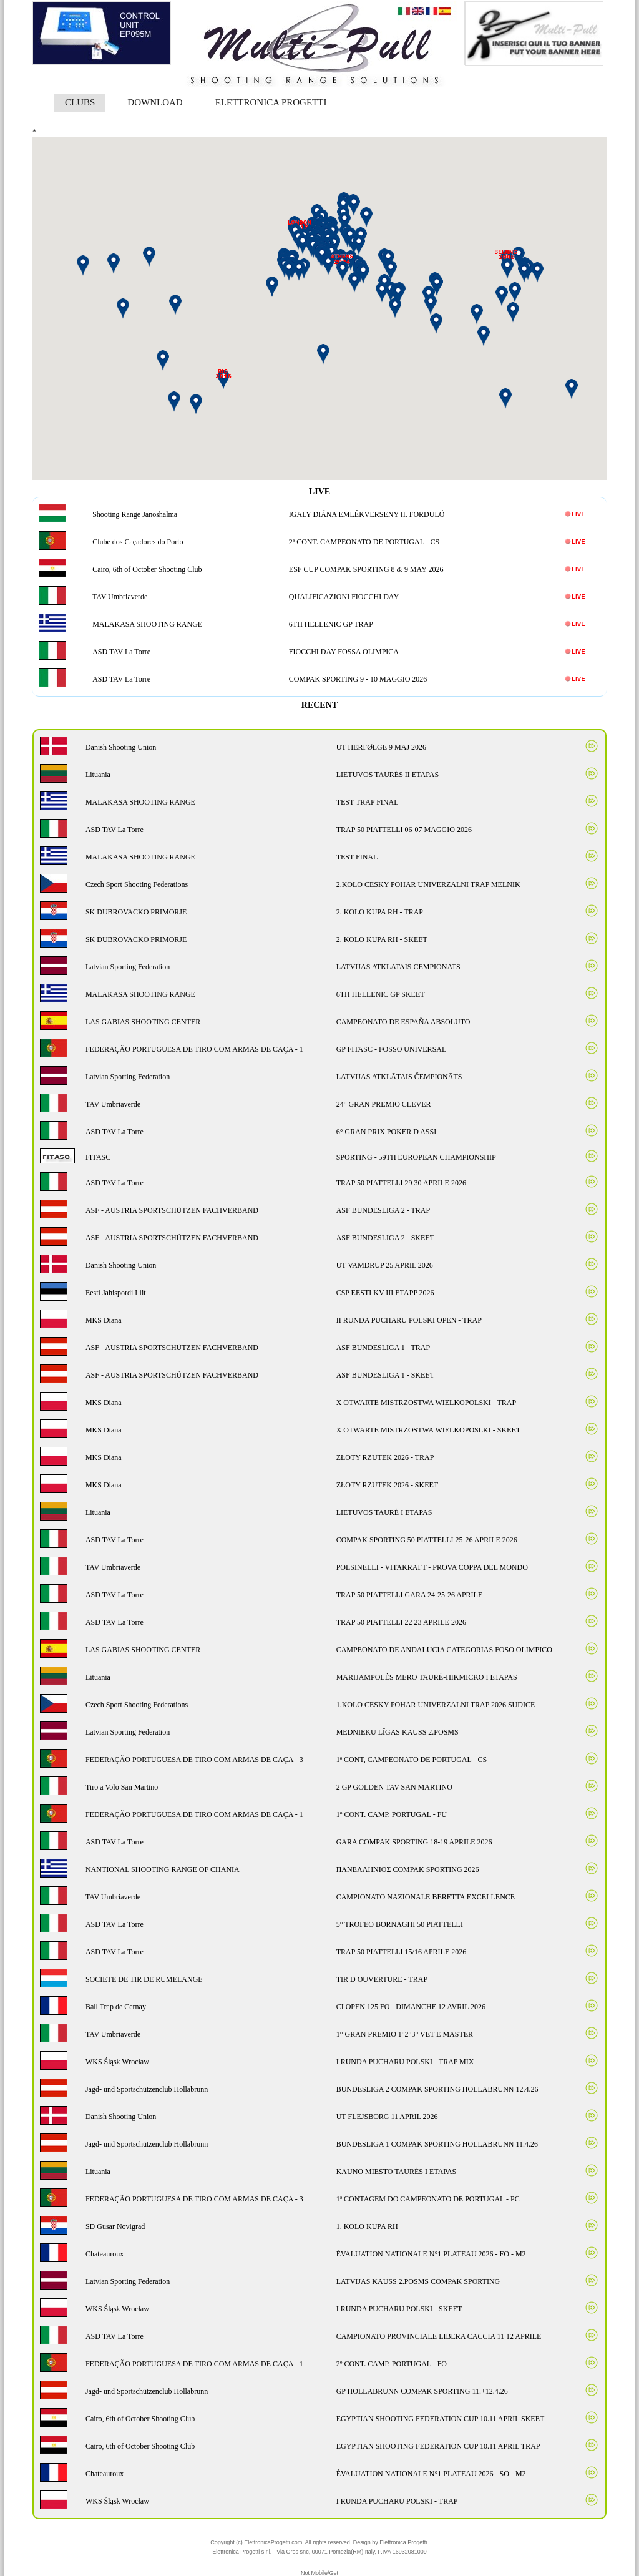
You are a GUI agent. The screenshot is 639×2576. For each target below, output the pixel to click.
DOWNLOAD (154, 102)
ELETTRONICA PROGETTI (271, 102)
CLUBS (80, 102)
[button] (398, 294)
